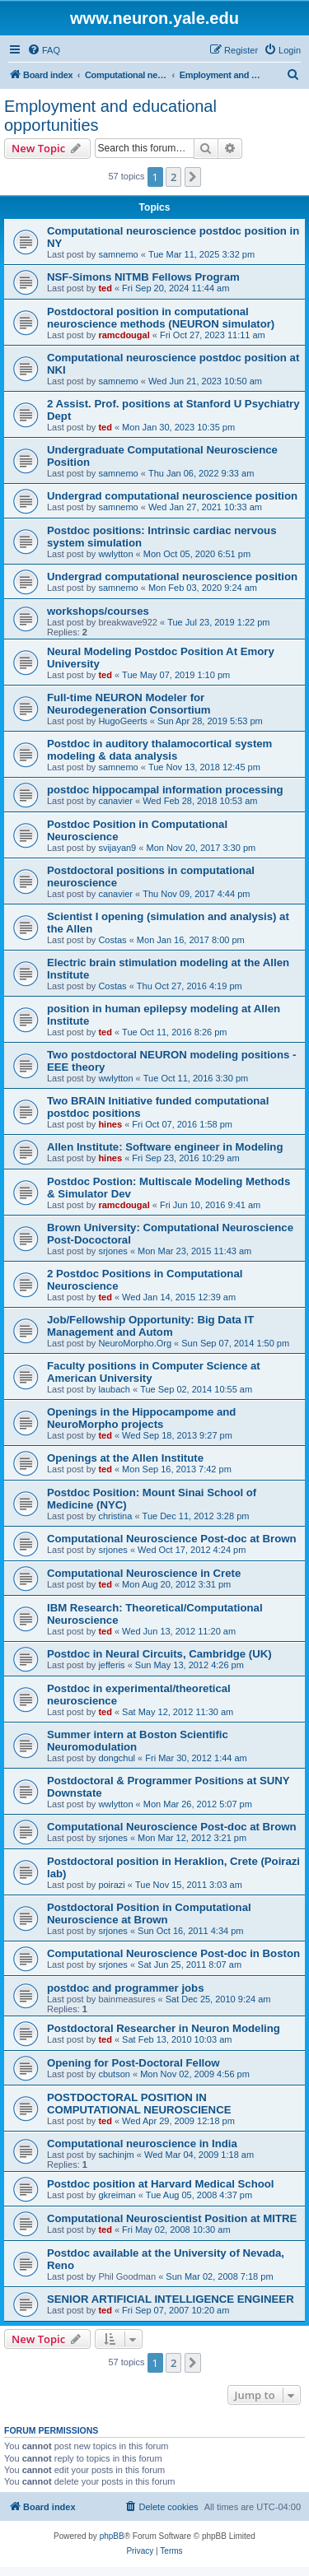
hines (110, 1124)
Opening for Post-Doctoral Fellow (133, 2063)
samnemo (118, 254)
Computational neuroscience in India (142, 2143)
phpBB (112, 2536)
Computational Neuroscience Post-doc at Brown (172, 1538)
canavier (115, 801)
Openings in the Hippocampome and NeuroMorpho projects (141, 1418)
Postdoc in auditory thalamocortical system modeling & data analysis (159, 749)
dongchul (116, 1758)
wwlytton (115, 554)
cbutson (114, 2074)
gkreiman (116, 2195)
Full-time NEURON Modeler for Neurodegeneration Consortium (129, 703)
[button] (193, 177)
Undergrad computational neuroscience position (172, 496)
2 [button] (173, 177)
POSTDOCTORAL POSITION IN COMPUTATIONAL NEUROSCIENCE (139, 2103)
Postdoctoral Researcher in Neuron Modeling (163, 2028)
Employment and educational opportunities (110, 115)
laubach (114, 1389)
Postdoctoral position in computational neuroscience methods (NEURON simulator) (160, 317)
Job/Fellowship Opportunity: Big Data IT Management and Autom (150, 1326)
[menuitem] (43, 50)
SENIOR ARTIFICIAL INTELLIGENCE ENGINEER (170, 2299)
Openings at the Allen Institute (125, 1458)
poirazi (111, 1885)
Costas (112, 940)
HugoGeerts (122, 721)
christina (115, 1516)
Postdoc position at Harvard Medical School (160, 2184)
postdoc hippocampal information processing (165, 789)
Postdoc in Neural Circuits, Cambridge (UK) (159, 1654)
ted (105, 288)
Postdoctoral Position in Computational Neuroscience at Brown (149, 1913)
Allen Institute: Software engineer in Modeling (165, 1147)
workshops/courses (98, 611)
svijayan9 (117, 848)
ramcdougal (123, 335)
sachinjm (115, 2155)
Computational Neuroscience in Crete (144, 1573)
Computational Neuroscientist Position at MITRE (172, 2218)
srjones (112, 1251)
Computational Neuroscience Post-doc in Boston (173, 1953)
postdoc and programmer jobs (125, 1988)
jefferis (111, 1665)
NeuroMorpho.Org (134, 1343)
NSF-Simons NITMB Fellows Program (143, 277)
